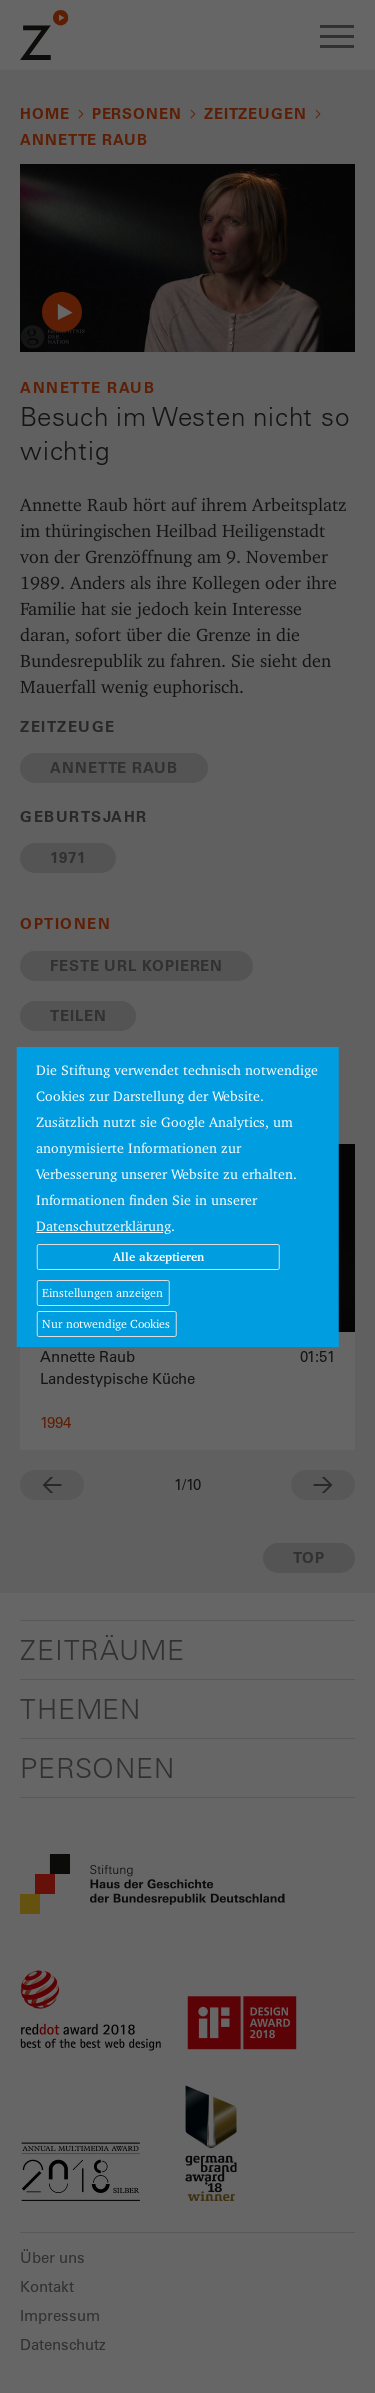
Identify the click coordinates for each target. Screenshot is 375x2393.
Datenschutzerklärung (103, 1226)
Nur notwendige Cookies (106, 1323)
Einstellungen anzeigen (102, 1292)
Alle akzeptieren (158, 1256)
